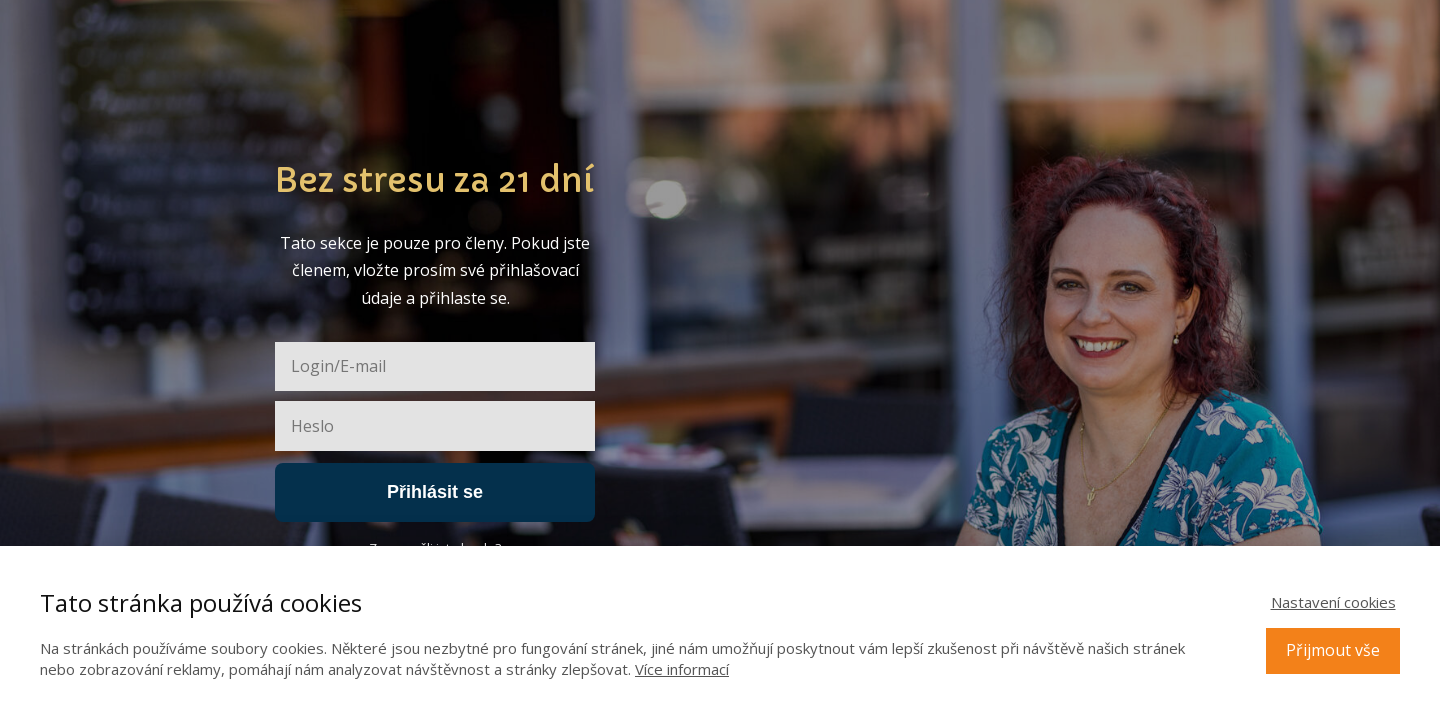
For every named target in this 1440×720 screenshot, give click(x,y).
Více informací (682, 669)
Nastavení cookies (1333, 602)
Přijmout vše (1333, 650)
